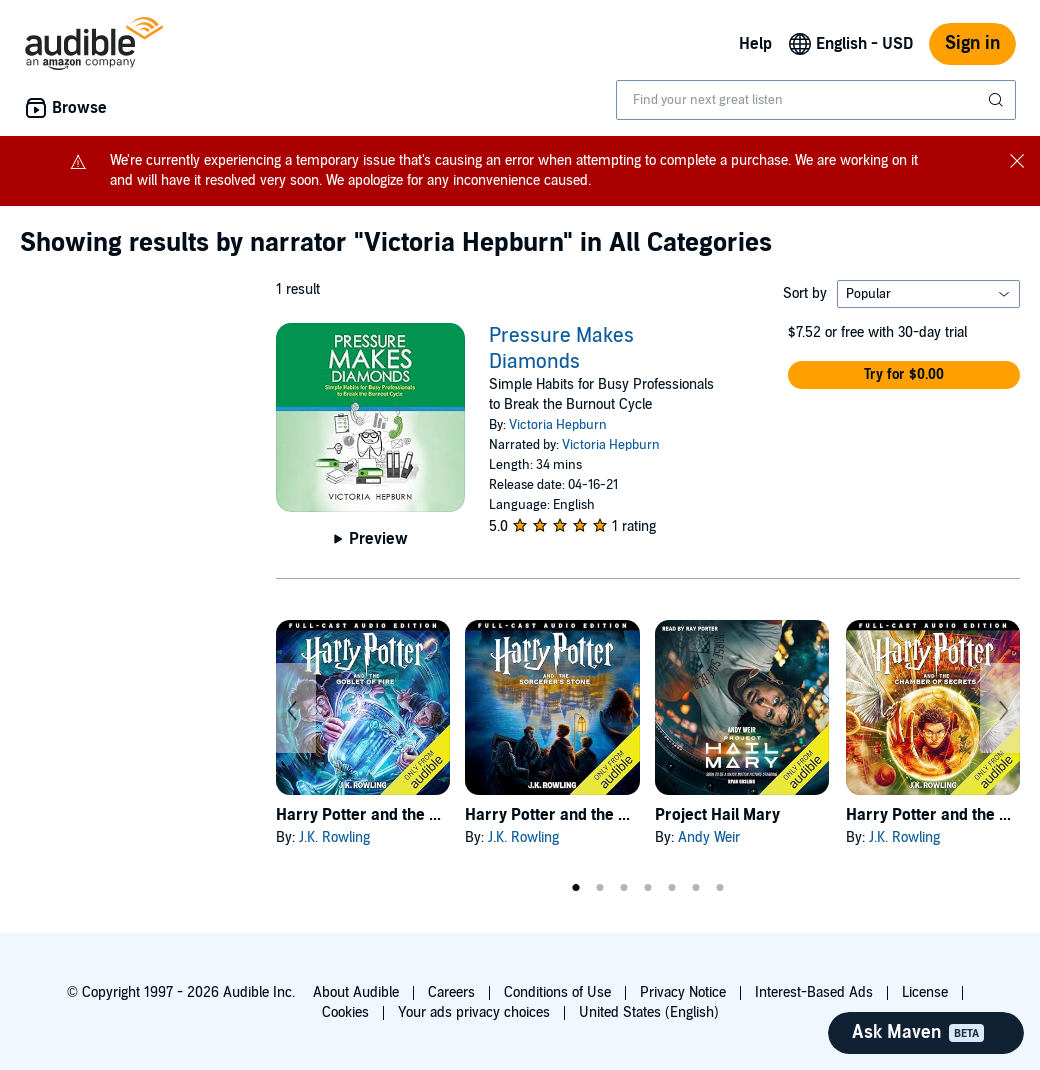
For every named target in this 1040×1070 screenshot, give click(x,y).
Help (755, 44)
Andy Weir (709, 837)
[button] (904, 375)
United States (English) (649, 1012)
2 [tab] (600, 888)
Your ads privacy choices (474, 1012)
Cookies (345, 1012)
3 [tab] (624, 888)
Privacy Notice (683, 992)
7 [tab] (720, 888)
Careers (451, 992)
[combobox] (816, 100)
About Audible (356, 992)
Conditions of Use (557, 992)
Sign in (972, 43)
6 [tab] (696, 888)
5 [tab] (672, 888)
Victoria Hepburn (558, 425)
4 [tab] (648, 888)
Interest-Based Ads (814, 992)
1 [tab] (576, 888)
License (925, 992)
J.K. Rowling (334, 837)
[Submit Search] (998, 100)
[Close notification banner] (1017, 160)
